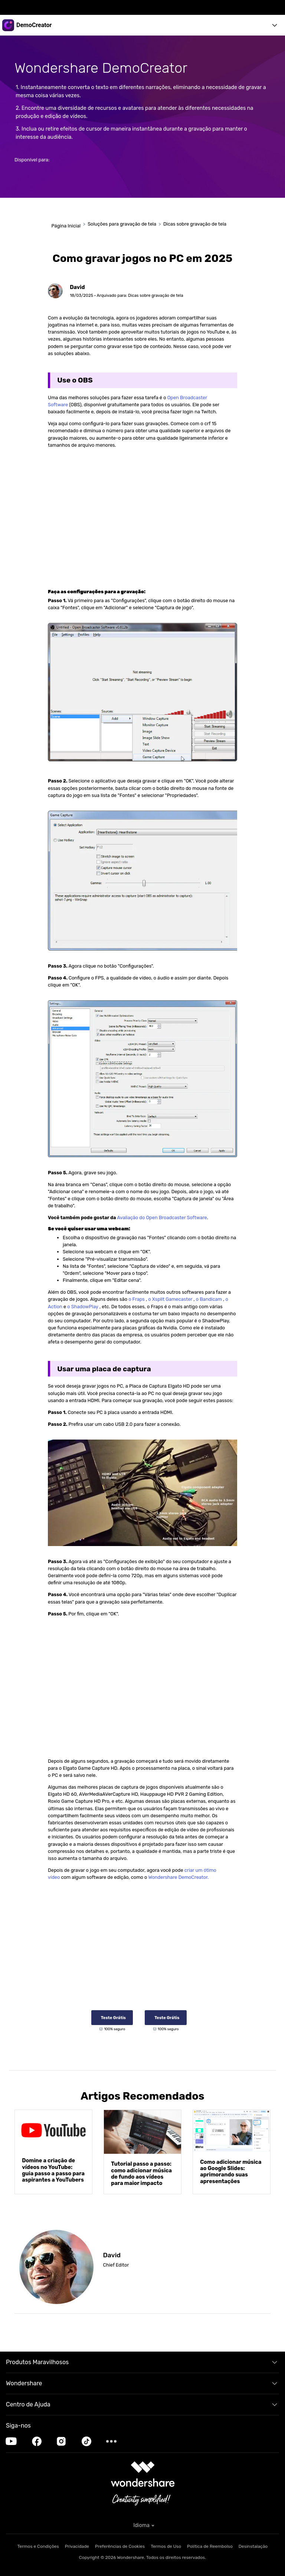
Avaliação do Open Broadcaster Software (162, 1217)
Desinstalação (253, 2546)
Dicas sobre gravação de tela (194, 224)
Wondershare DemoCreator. (178, 1877)
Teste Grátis (113, 2017)
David (77, 287)
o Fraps (137, 1299)
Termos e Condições (38, 2546)
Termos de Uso (166, 2546)
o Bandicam (209, 1299)
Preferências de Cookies (120, 2546)
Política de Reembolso (210, 2546)
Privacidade (77, 2546)
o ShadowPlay (83, 1306)
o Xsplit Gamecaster (170, 1299)
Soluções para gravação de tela (122, 224)
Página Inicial (65, 226)
